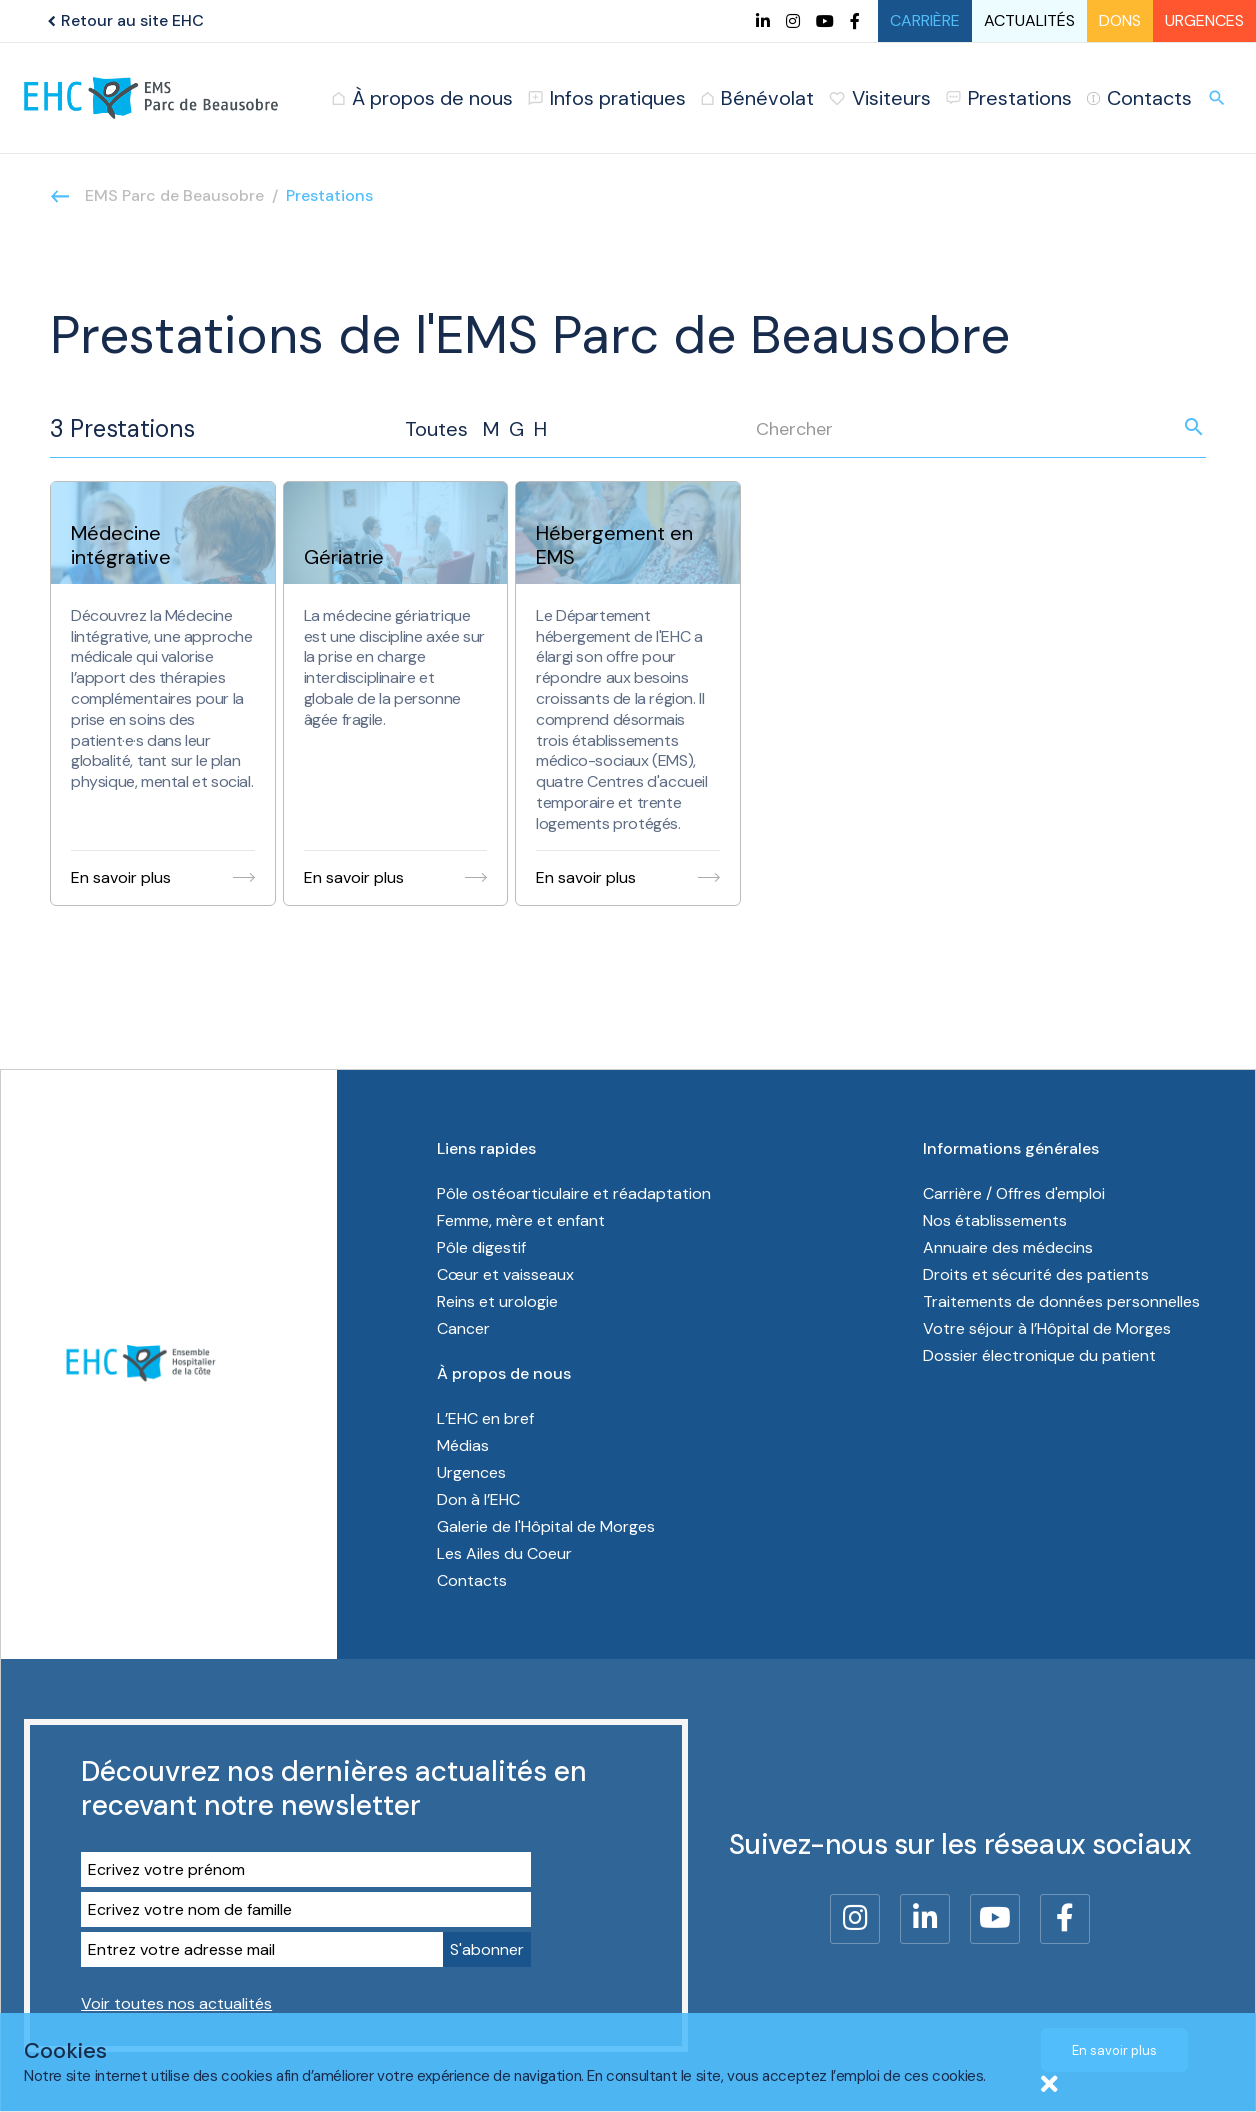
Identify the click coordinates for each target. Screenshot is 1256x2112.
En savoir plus (1114, 2050)
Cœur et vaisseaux (505, 1274)
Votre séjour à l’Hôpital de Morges (1047, 1328)
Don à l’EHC (478, 1499)
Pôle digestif (481, 1247)
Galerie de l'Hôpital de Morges (546, 1526)
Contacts (472, 1580)
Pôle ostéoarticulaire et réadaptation (576, 1193)
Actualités (1029, 20)
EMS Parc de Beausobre (174, 195)
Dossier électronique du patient (1039, 1355)
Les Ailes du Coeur (504, 1553)
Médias (463, 1445)
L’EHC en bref (485, 1418)
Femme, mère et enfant (523, 1220)
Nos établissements (995, 1220)
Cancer (463, 1328)
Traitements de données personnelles (1061, 1301)
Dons (1120, 20)
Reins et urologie (497, 1301)
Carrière (925, 20)
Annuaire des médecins (1008, 1247)
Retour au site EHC (123, 20)
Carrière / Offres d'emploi (1014, 1193)
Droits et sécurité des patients (1036, 1274)
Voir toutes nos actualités (176, 2003)
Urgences (1204, 20)
